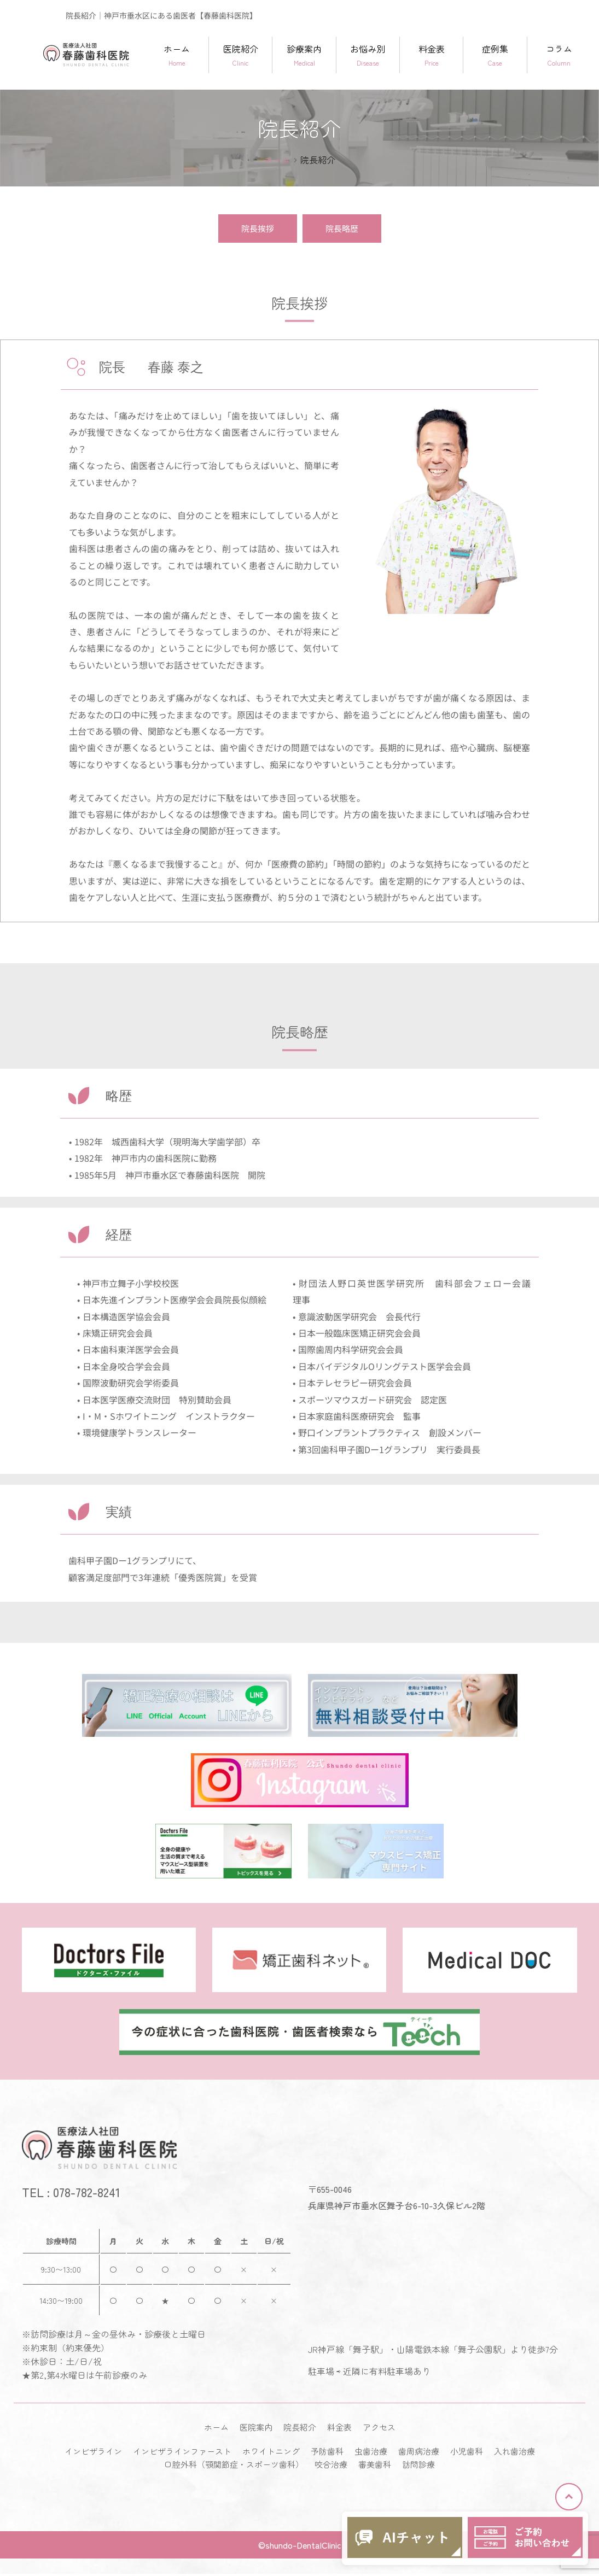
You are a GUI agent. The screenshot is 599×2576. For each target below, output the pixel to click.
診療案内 (304, 55)
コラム (559, 55)
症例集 (495, 55)
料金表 (431, 55)
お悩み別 (368, 55)
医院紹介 (240, 55)
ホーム (177, 55)
